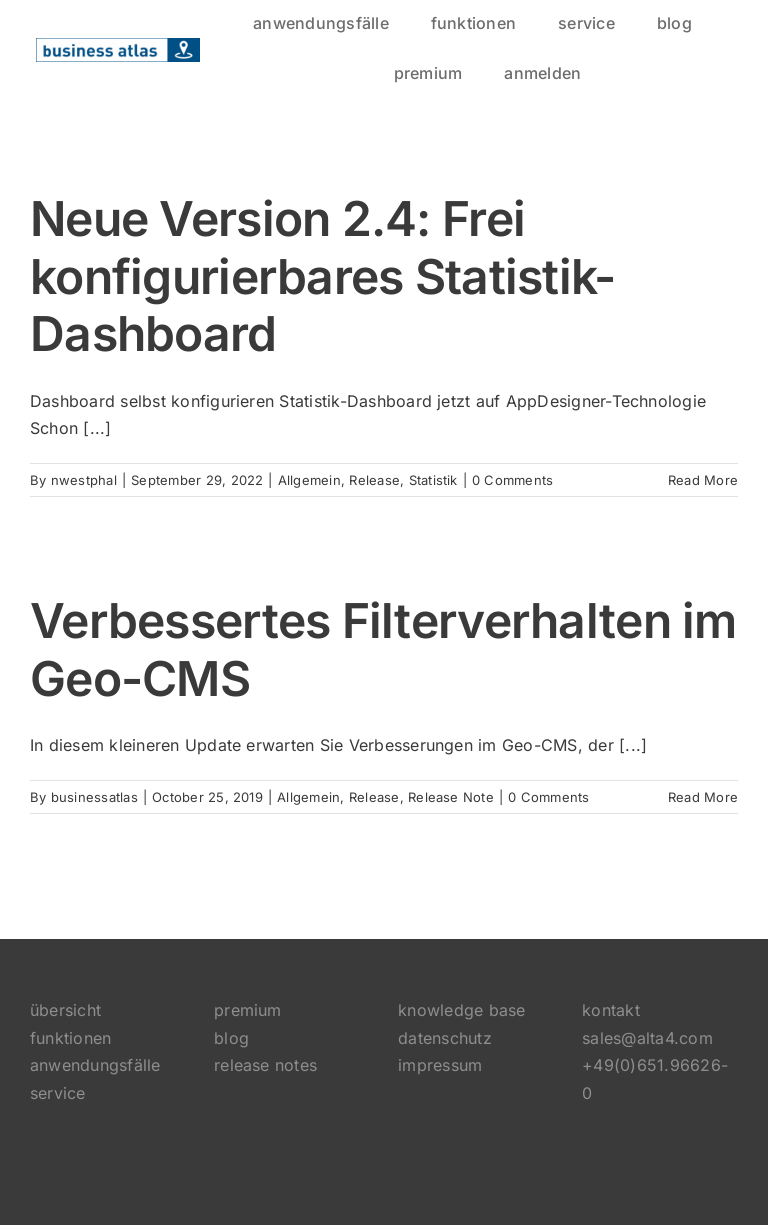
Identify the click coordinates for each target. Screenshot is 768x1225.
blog (231, 1038)
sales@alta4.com (647, 1038)
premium (248, 1010)
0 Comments (512, 480)
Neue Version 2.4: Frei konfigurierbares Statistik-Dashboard (323, 276)
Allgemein (309, 480)
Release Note (451, 797)
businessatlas (94, 797)
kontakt (611, 1010)
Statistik (433, 480)
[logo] (118, 46)
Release (374, 480)
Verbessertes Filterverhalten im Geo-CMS (383, 649)
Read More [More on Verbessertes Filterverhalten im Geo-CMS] (703, 797)
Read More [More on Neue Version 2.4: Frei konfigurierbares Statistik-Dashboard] (703, 480)
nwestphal (84, 480)
